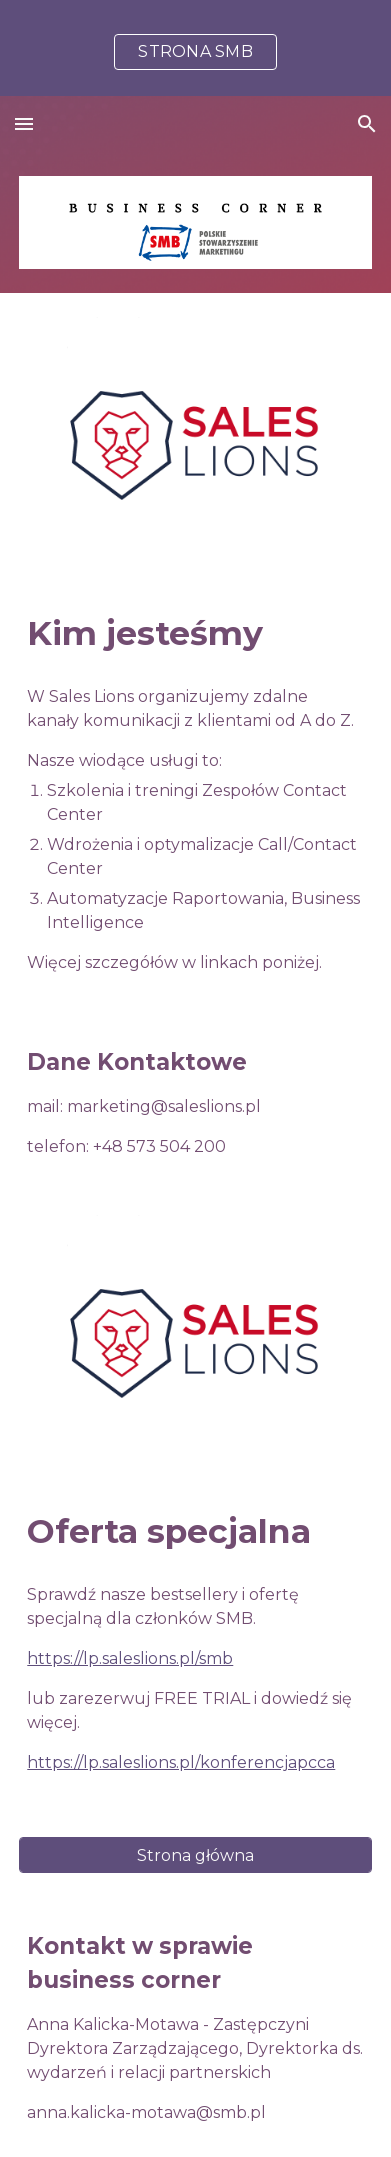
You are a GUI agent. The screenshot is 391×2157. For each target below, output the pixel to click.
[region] (195, 48)
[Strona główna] (195, 1855)
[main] (195, 634)
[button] (24, 123)
